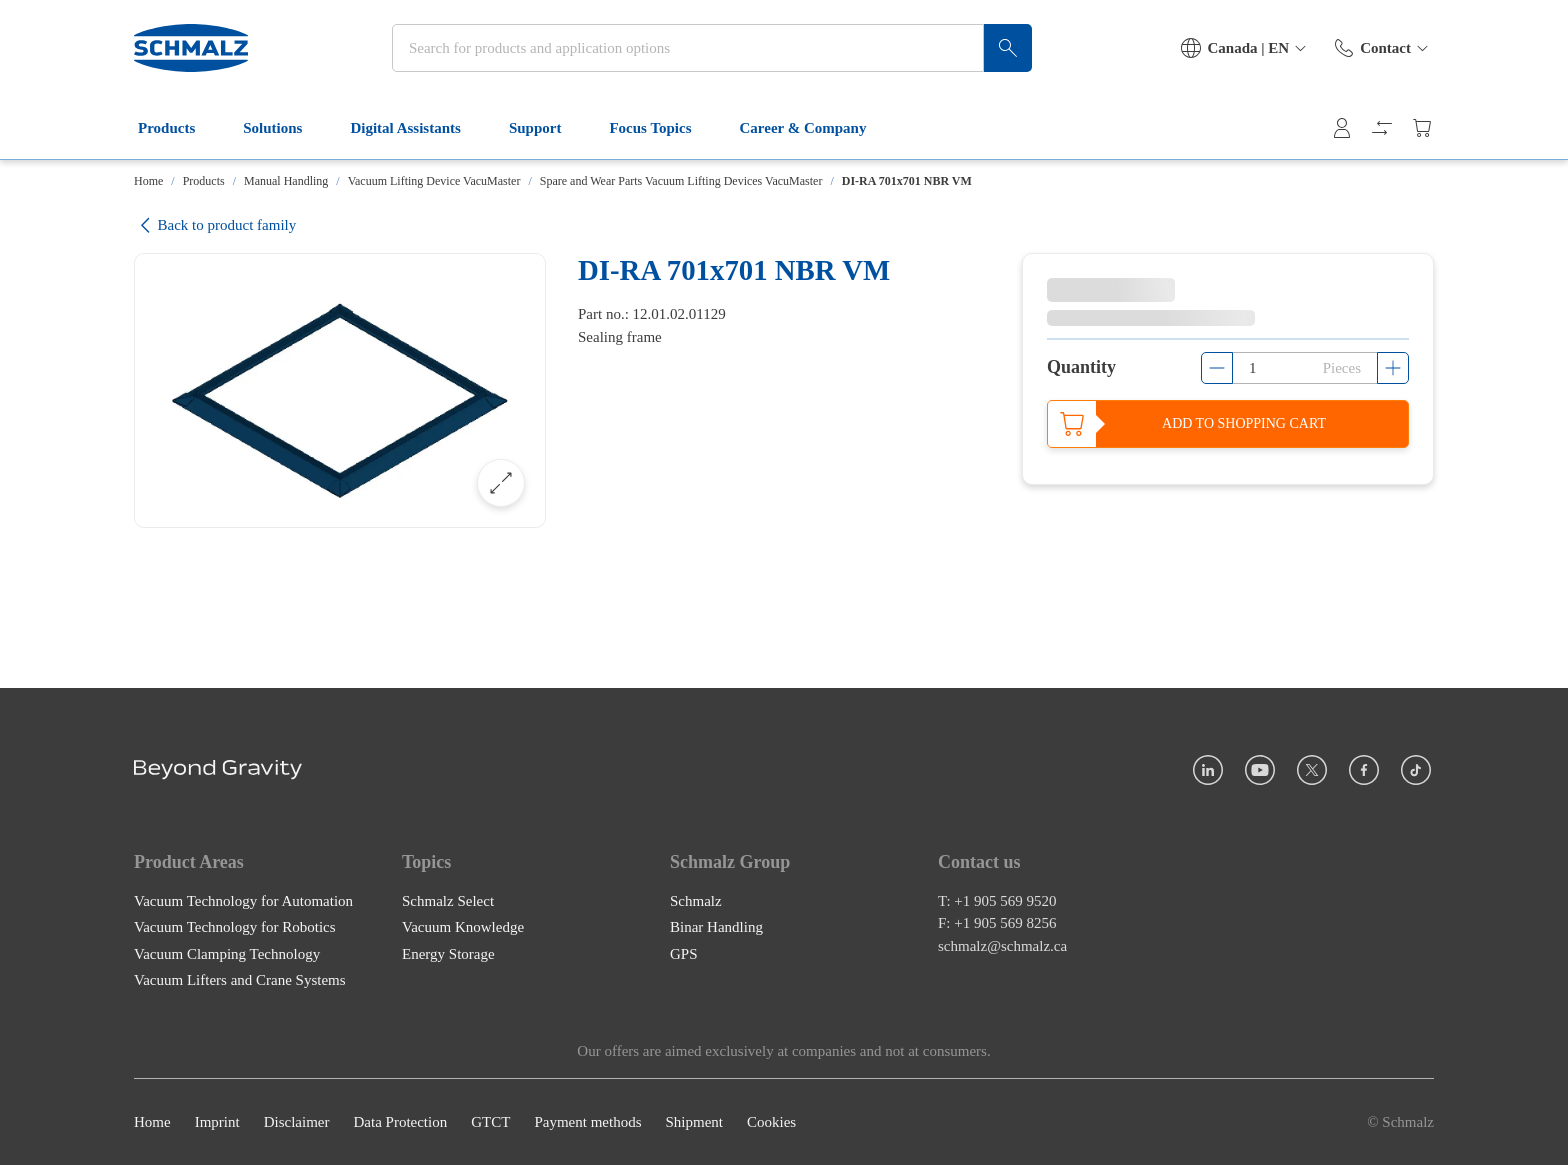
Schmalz (696, 900)
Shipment (694, 1122)
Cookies (771, 1122)
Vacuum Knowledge (463, 927)
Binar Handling (716, 927)
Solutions (284, 128)
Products (178, 128)
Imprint (217, 1122)
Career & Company (815, 128)
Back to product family (215, 225)
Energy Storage (448, 953)
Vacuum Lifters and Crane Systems (240, 980)
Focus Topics (662, 128)
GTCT (490, 1122)
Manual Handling (286, 181)
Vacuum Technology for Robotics (235, 927)
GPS (684, 953)
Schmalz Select (448, 900)
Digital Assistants (417, 128)
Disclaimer (297, 1122)
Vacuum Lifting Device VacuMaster (434, 181)
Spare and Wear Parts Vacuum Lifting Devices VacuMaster (681, 181)
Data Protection (400, 1122)
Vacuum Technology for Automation (243, 900)
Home (148, 181)
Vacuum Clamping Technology (227, 953)
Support (547, 128)
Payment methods (587, 1122)
